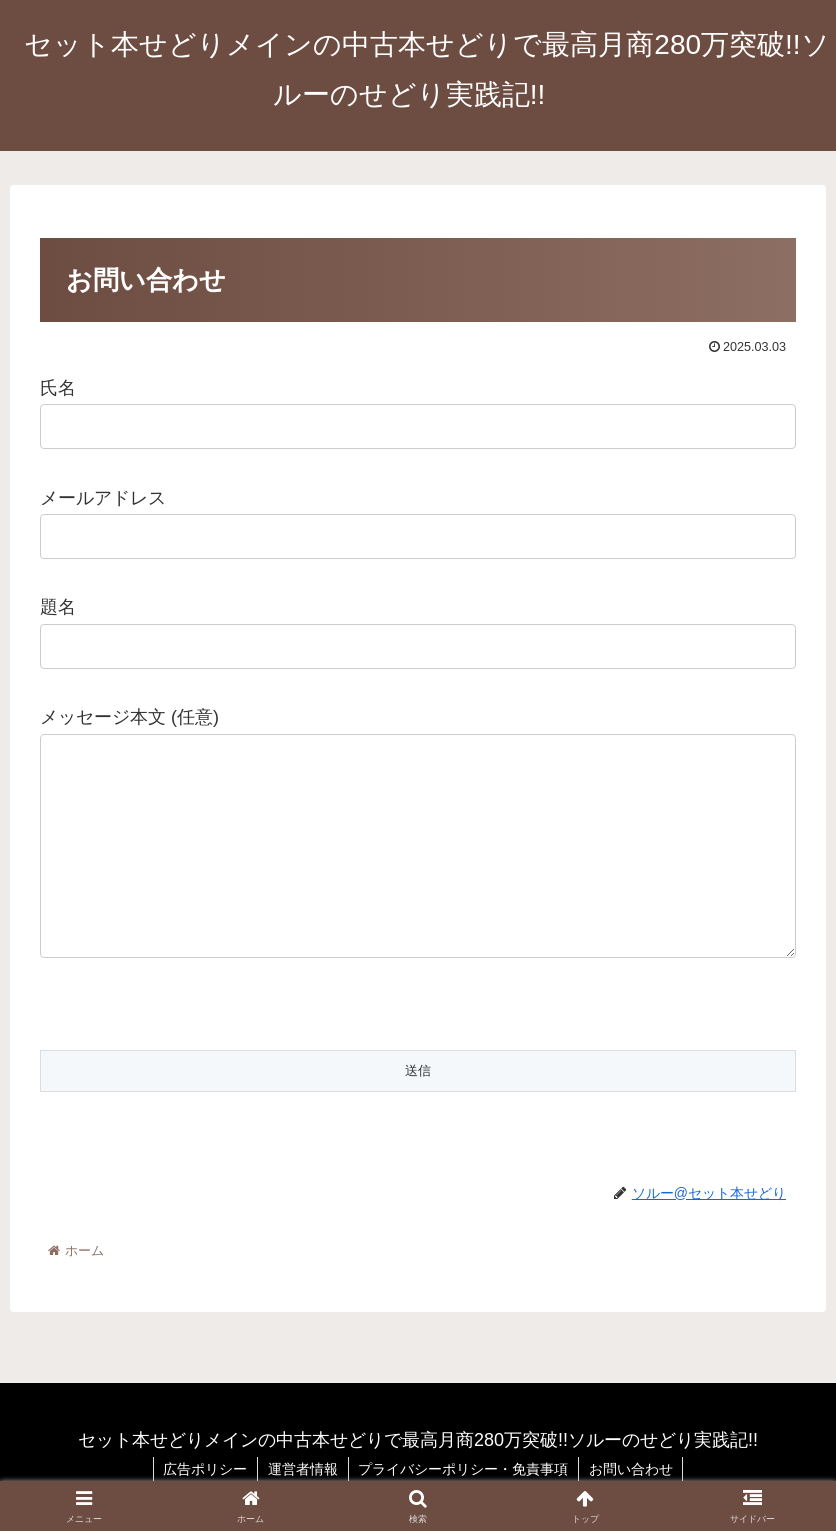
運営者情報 (303, 1469)
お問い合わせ (632, 1469)
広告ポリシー (205, 1469)
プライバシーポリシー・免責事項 (464, 1469)
